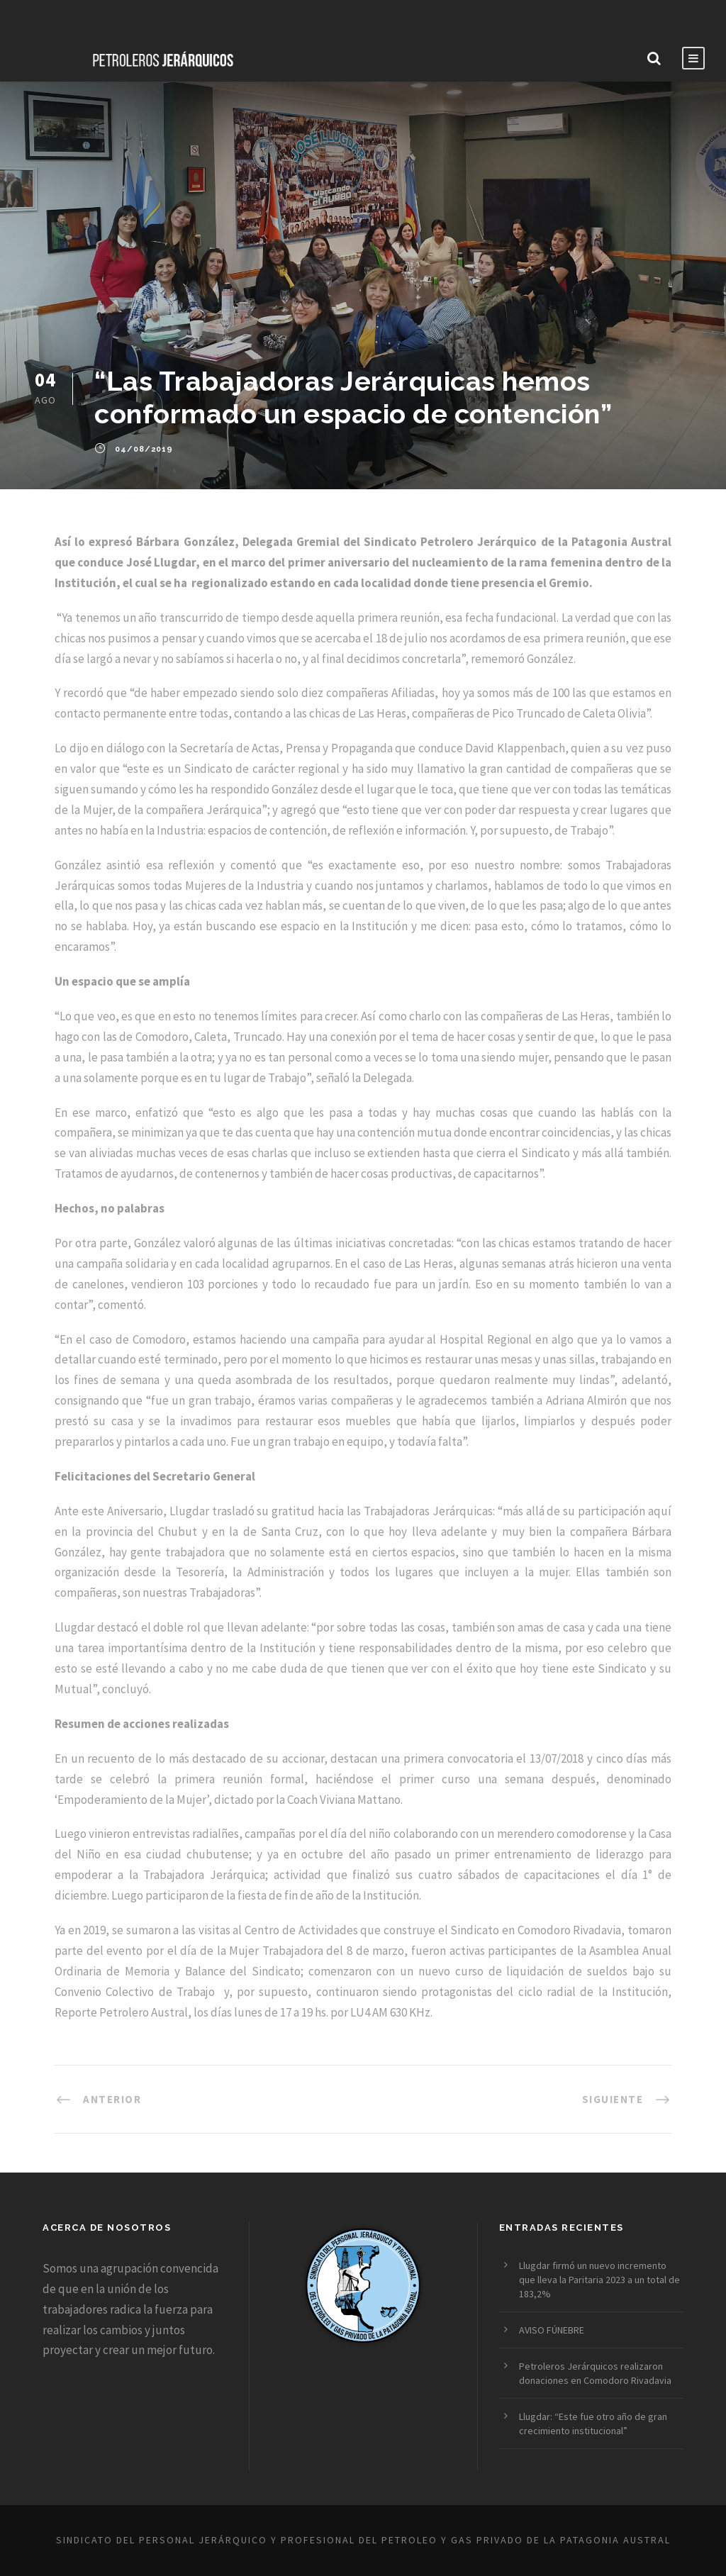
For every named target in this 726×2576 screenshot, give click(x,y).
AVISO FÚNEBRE (551, 2330)
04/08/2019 (144, 449)
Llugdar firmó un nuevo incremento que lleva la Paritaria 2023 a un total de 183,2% (599, 2279)
